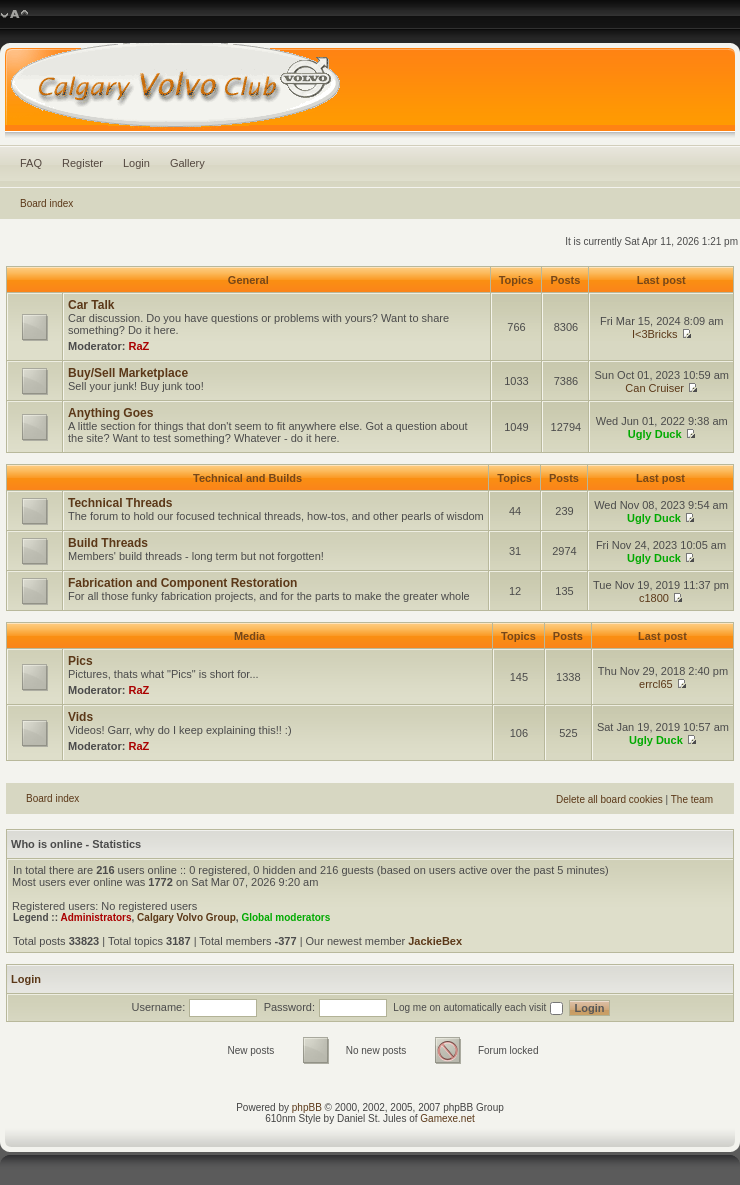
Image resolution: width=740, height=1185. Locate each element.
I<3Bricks (655, 334)
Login (136, 163)
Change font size (14, 15)
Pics (80, 661)
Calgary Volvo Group (186, 917)
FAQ (31, 163)
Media (249, 636)
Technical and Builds (247, 478)
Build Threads (108, 543)
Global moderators (285, 917)
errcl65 (656, 684)
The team (692, 799)
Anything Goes (110, 413)
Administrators (95, 917)
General (248, 280)
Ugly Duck (655, 434)
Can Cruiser (654, 388)
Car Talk (91, 305)
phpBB (307, 1107)
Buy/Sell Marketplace (128, 373)
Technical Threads (120, 503)
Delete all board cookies (609, 799)
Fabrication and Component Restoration (182, 583)
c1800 (654, 598)
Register (82, 163)
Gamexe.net (447, 1118)
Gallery (187, 163)
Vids (80, 717)
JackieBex (435, 941)
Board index (46, 203)
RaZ (139, 346)
